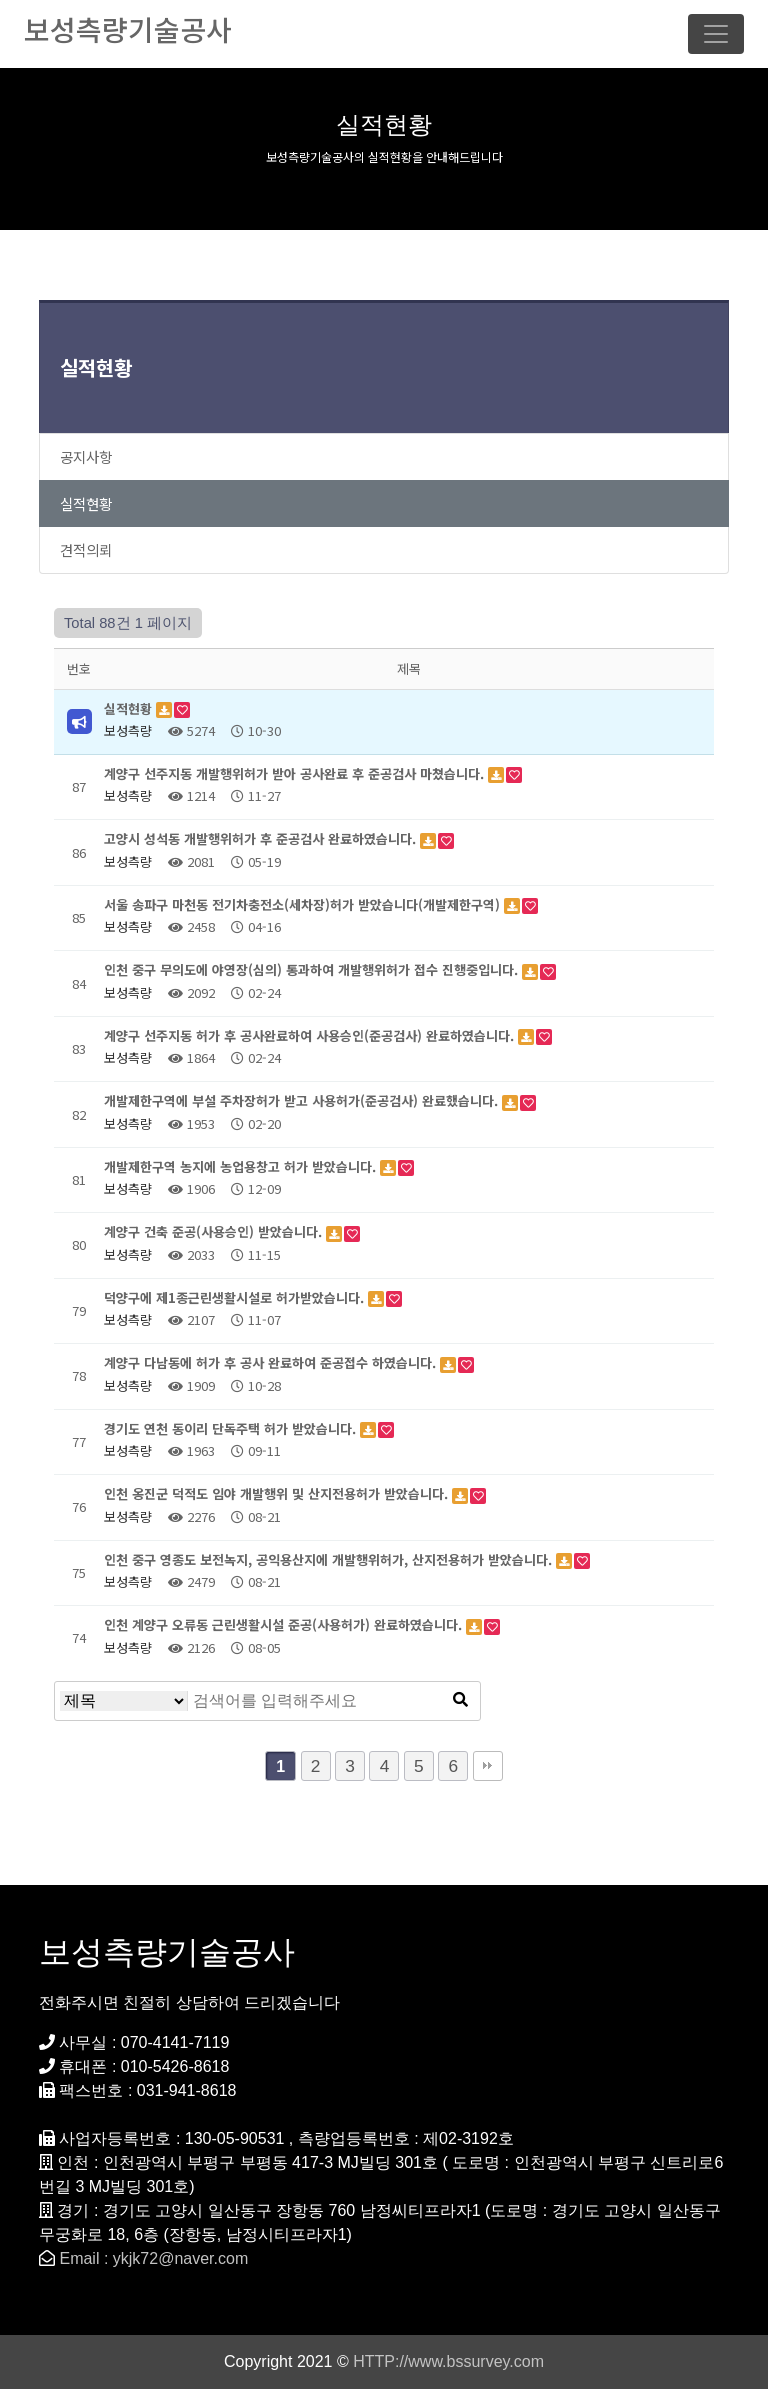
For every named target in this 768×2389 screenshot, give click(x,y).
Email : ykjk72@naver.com (153, 2258)
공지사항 (86, 456)
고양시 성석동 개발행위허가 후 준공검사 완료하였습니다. (262, 838)
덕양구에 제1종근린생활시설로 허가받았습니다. (236, 1297)
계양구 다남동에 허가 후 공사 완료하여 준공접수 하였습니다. (272, 1362)
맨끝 (488, 1766)
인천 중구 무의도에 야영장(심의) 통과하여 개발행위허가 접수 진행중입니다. (313, 969)
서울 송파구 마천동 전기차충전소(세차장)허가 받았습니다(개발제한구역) (304, 904)
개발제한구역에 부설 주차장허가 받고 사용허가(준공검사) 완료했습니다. (303, 1100)
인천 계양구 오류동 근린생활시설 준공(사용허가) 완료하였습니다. (285, 1624)
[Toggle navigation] (716, 34)
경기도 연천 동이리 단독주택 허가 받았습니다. (232, 1428)
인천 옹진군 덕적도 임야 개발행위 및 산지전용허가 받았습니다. (278, 1493)
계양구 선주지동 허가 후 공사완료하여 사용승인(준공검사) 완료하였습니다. (311, 1035)
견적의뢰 (86, 549)
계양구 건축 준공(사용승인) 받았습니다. (215, 1231)
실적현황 (96, 367)
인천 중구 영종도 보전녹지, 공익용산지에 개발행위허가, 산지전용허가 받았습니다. (330, 1559)
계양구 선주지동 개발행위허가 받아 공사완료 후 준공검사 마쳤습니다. (296, 773)
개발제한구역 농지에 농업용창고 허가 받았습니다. (242, 1166)
